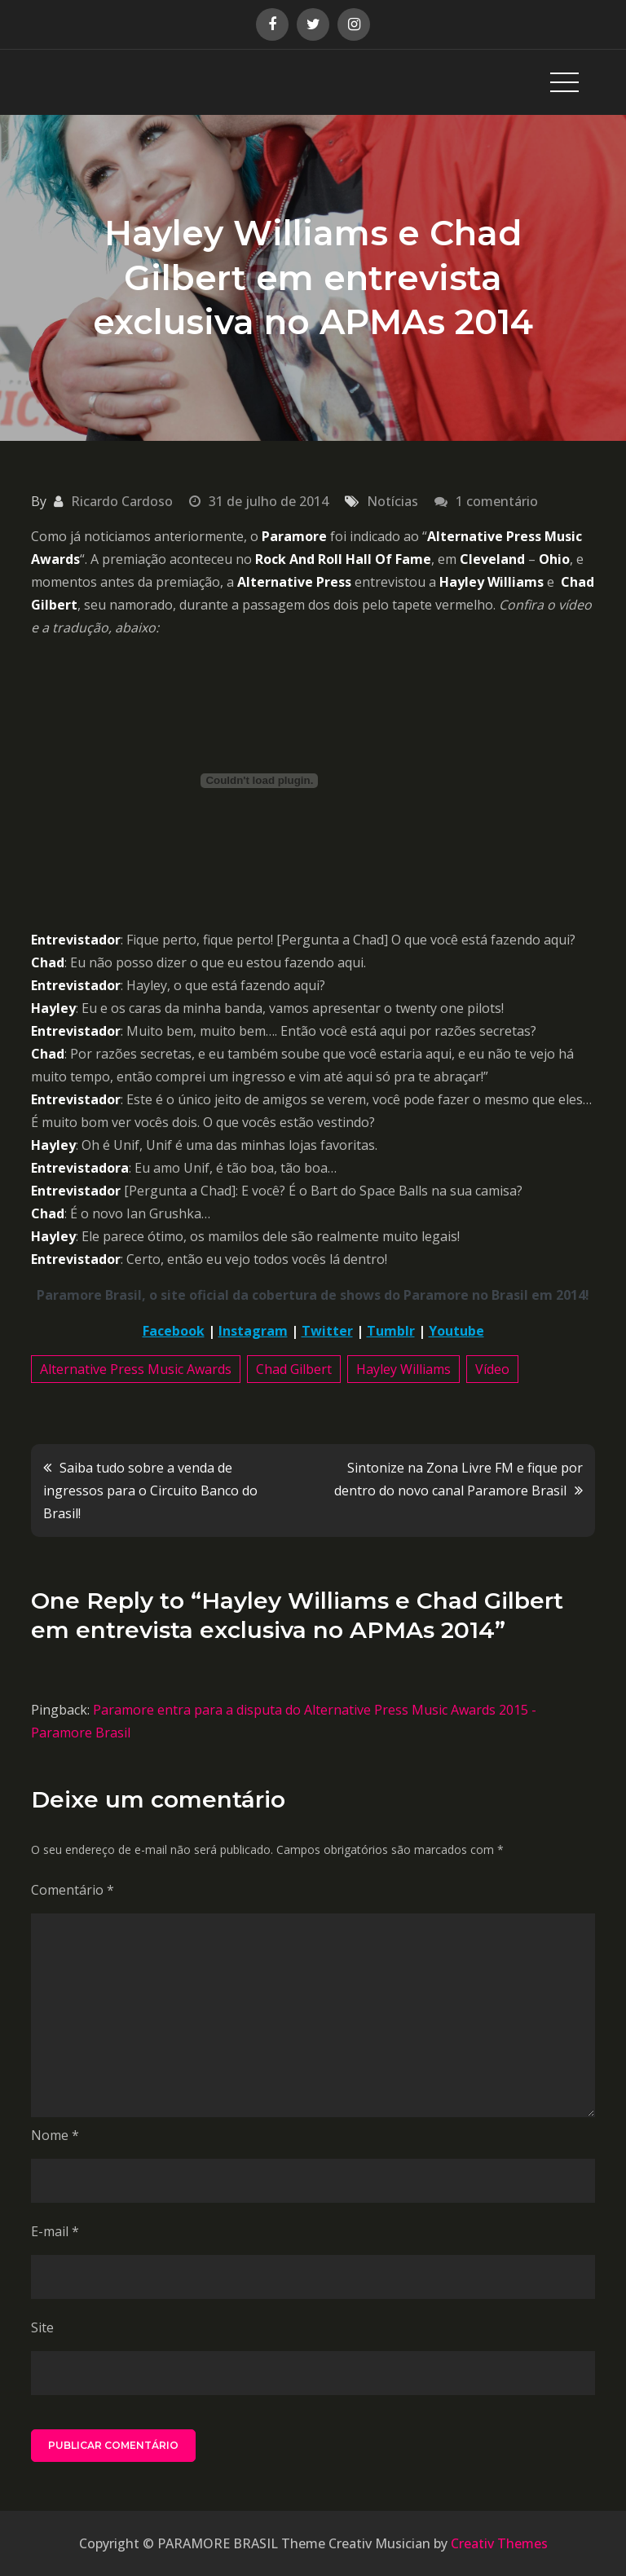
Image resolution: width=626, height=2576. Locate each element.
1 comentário (497, 501)
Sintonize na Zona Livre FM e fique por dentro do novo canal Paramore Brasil (458, 1479)
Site (42, 2327)
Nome (55, 2135)
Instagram (253, 1331)
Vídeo (492, 1369)
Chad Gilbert (294, 1369)
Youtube (456, 1331)
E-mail (55, 2231)
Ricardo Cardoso (122, 501)
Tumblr (391, 1331)
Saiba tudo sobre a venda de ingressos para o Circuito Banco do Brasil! (150, 1490)
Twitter (327, 1331)
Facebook (174, 1331)
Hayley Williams (403, 1369)
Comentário (72, 1890)
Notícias (392, 501)
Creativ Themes (499, 2543)
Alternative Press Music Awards (135, 1369)
